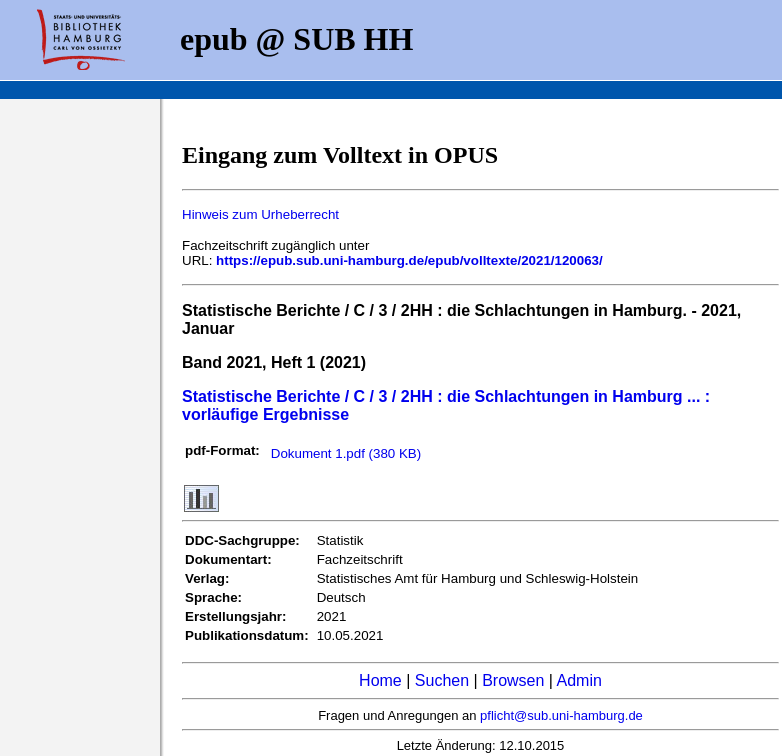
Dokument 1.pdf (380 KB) (346, 453)
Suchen (442, 680)
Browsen (513, 680)
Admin (579, 680)
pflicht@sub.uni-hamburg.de (561, 715)
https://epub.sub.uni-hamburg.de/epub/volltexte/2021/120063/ (409, 260)
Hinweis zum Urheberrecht (260, 214)
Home (380, 680)
